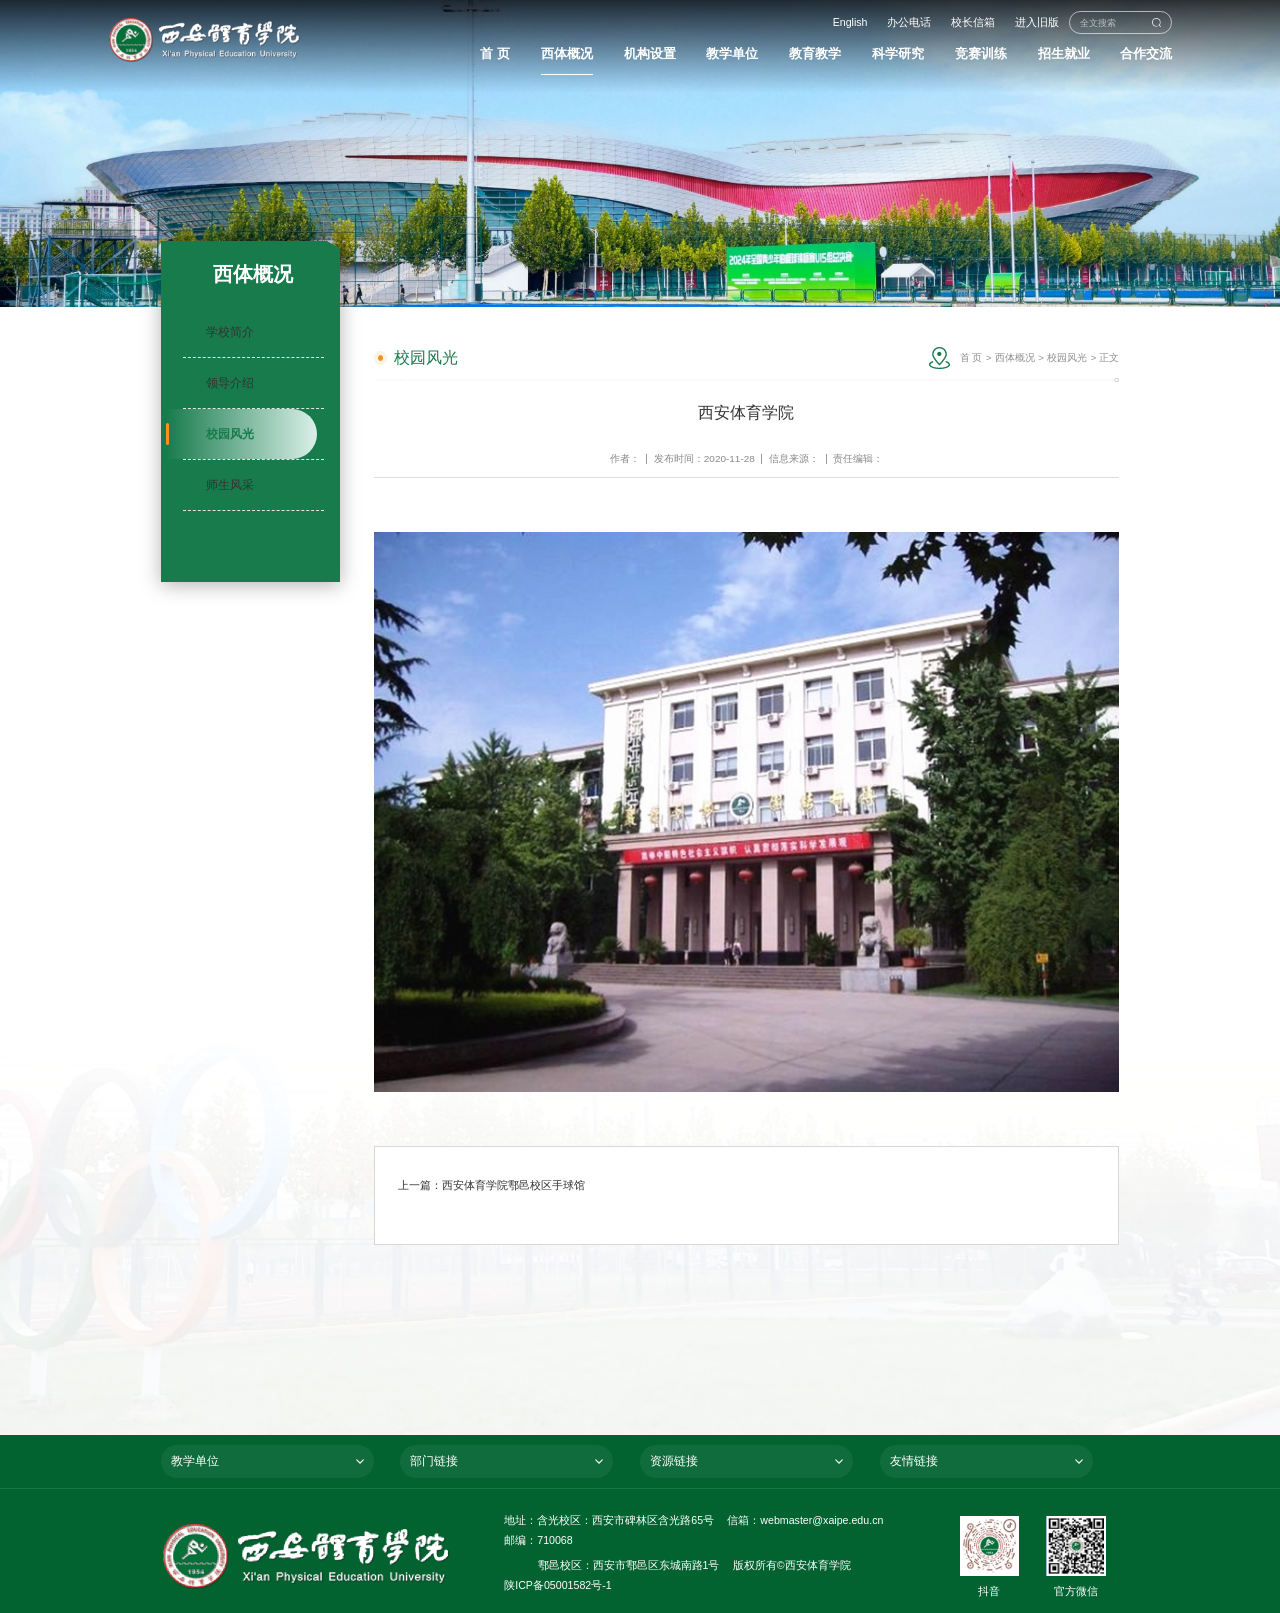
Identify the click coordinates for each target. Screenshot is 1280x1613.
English (850, 22)
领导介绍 (230, 383)
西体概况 (1015, 357)
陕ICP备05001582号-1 (557, 1585)
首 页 (971, 357)
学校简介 (230, 332)
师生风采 (230, 485)
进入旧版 (1037, 22)
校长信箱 (973, 22)
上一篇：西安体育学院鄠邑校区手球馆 (491, 1185)
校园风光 (230, 434)
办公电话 (909, 22)
